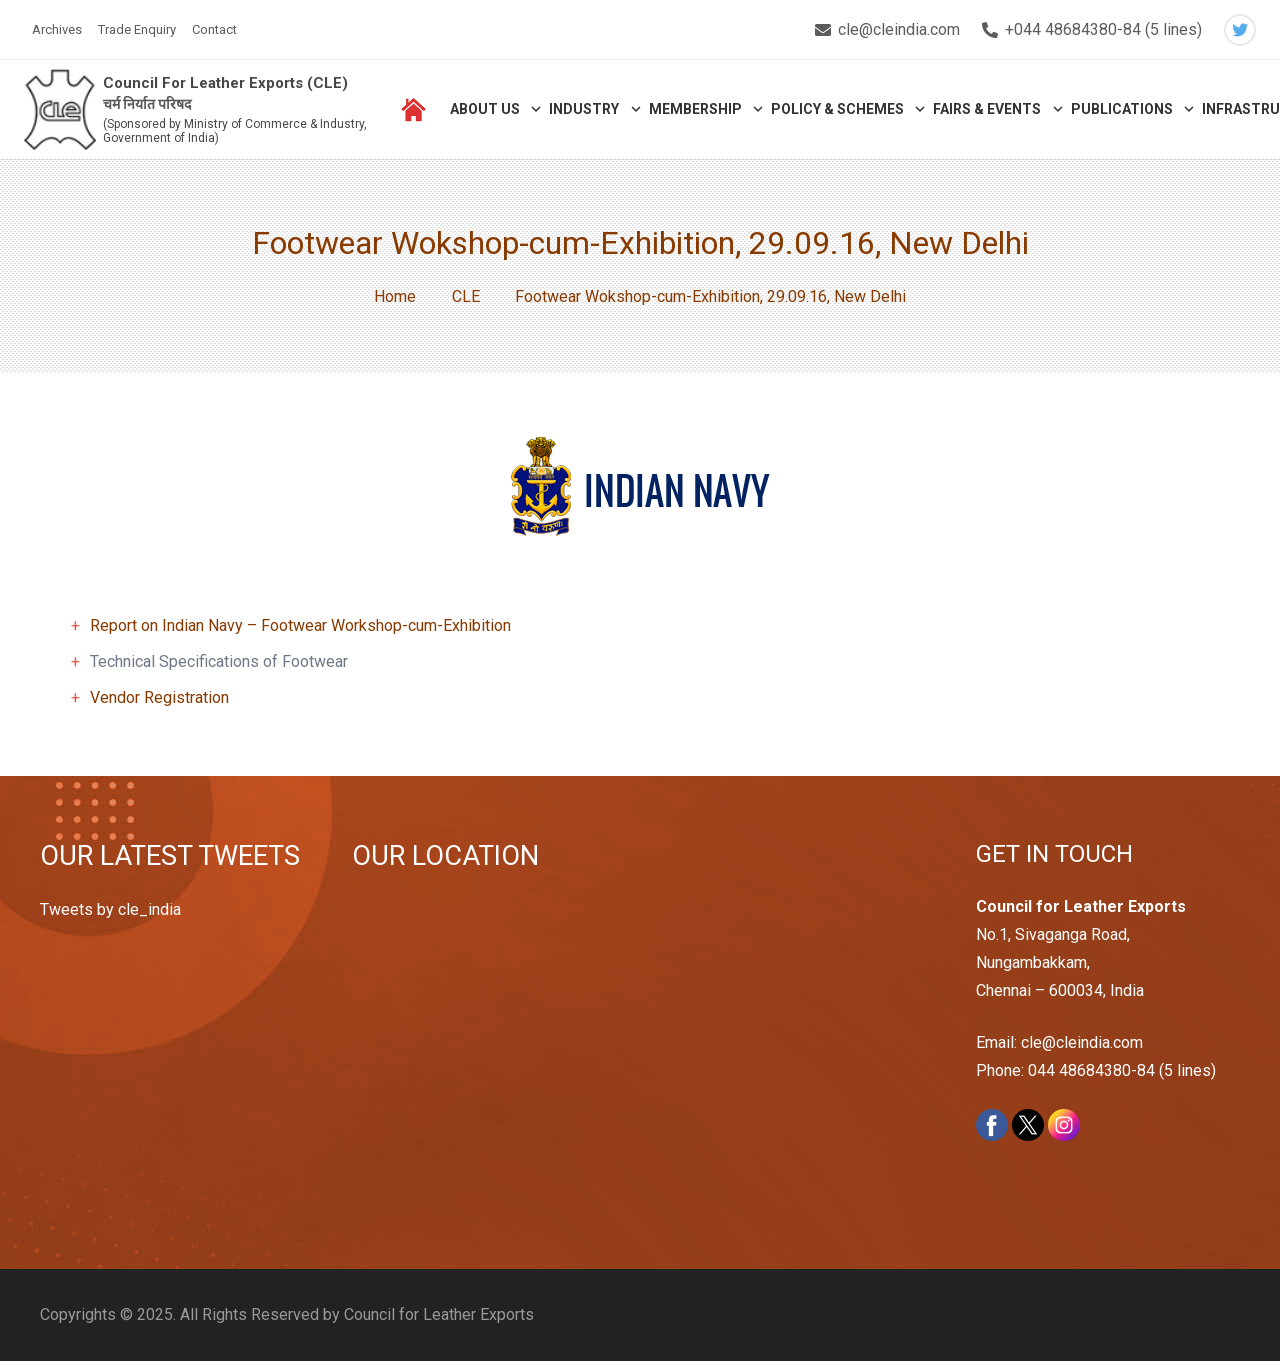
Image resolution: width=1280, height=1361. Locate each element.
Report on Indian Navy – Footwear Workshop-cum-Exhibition (300, 625)
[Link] (61, 110)
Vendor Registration (159, 697)
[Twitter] (1240, 30)
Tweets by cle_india (110, 909)
